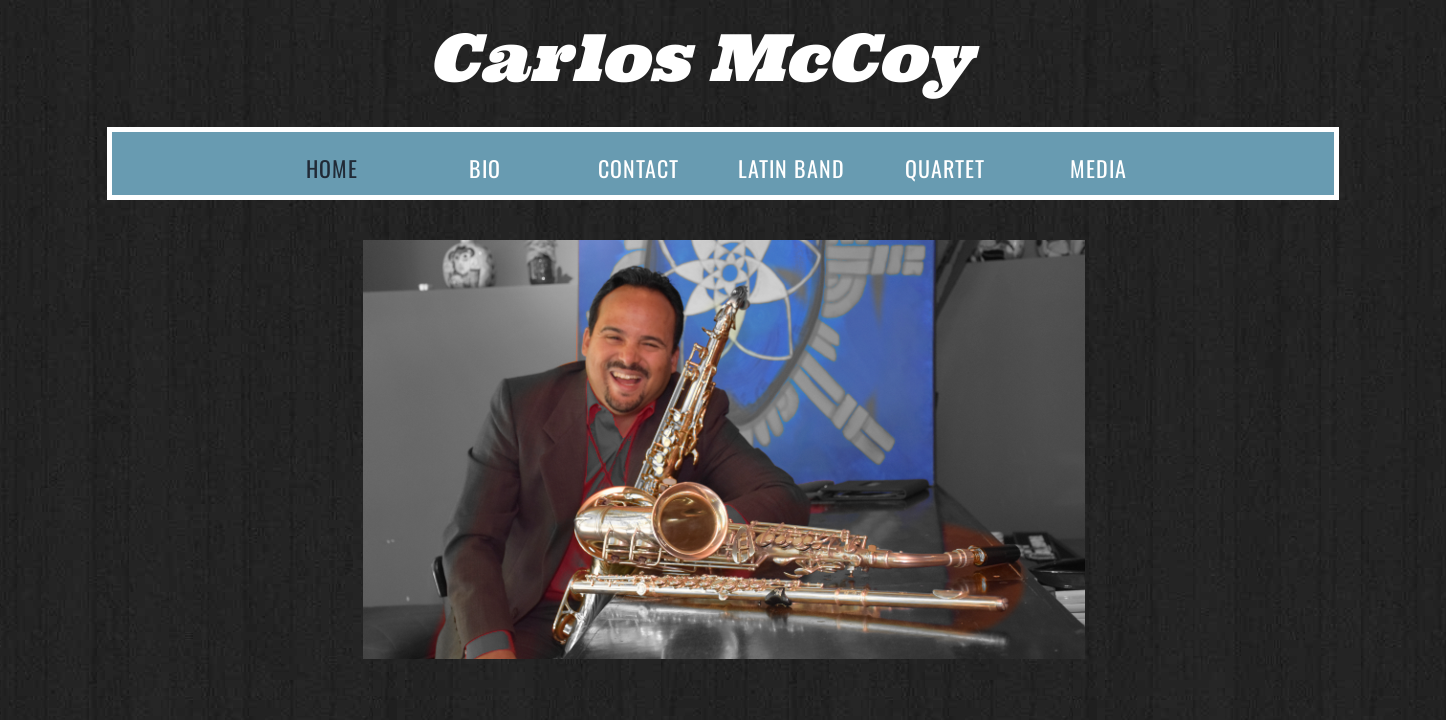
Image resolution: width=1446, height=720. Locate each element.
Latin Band (791, 168)
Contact (638, 168)
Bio (485, 168)
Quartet (945, 168)
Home (332, 168)
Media (1098, 168)
